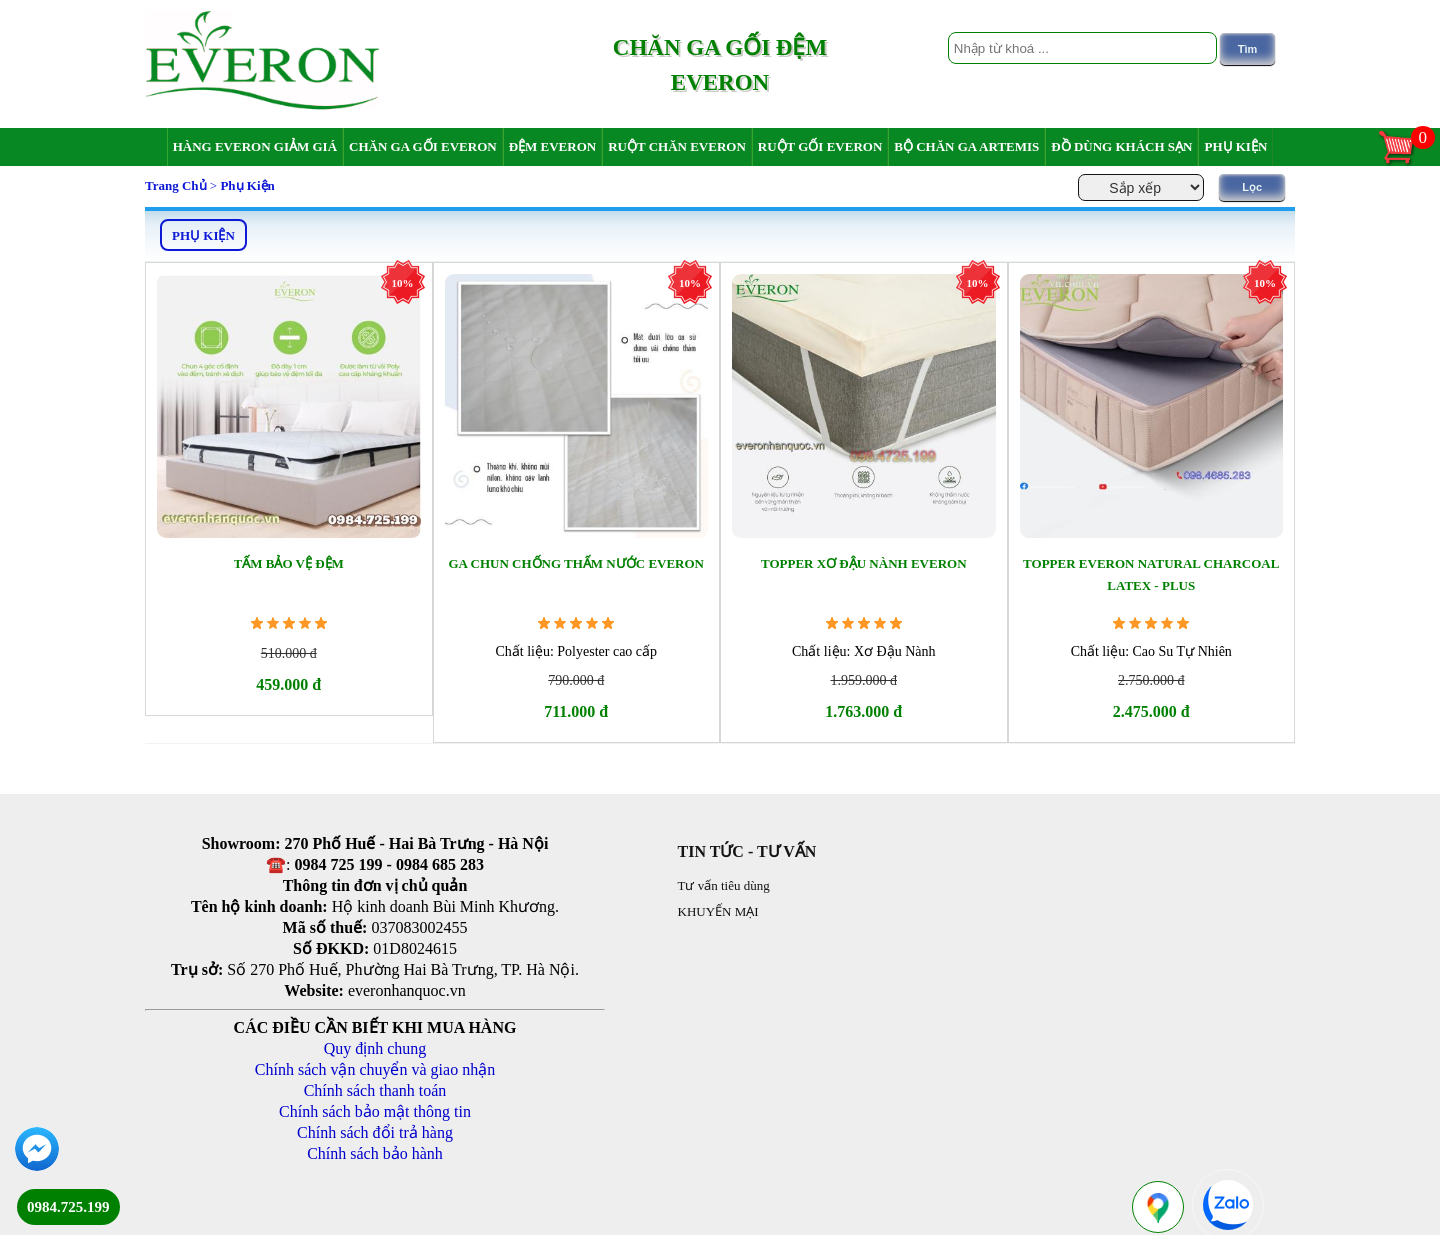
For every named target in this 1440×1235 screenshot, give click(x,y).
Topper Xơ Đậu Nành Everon (864, 563)
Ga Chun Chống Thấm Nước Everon (576, 563)
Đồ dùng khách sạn (1121, 146)
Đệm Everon (553, 146)
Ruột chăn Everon (677, 146)
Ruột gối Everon (820, 146)
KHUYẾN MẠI (718, 911)
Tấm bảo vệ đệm (289, 563)
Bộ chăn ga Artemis (966, 146)
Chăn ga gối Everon (423, 146)
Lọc (1252, 187)
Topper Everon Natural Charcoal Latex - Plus (1151, 574)
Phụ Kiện (1235, 146)
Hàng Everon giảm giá (255, 146)
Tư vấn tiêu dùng (724, 885)
